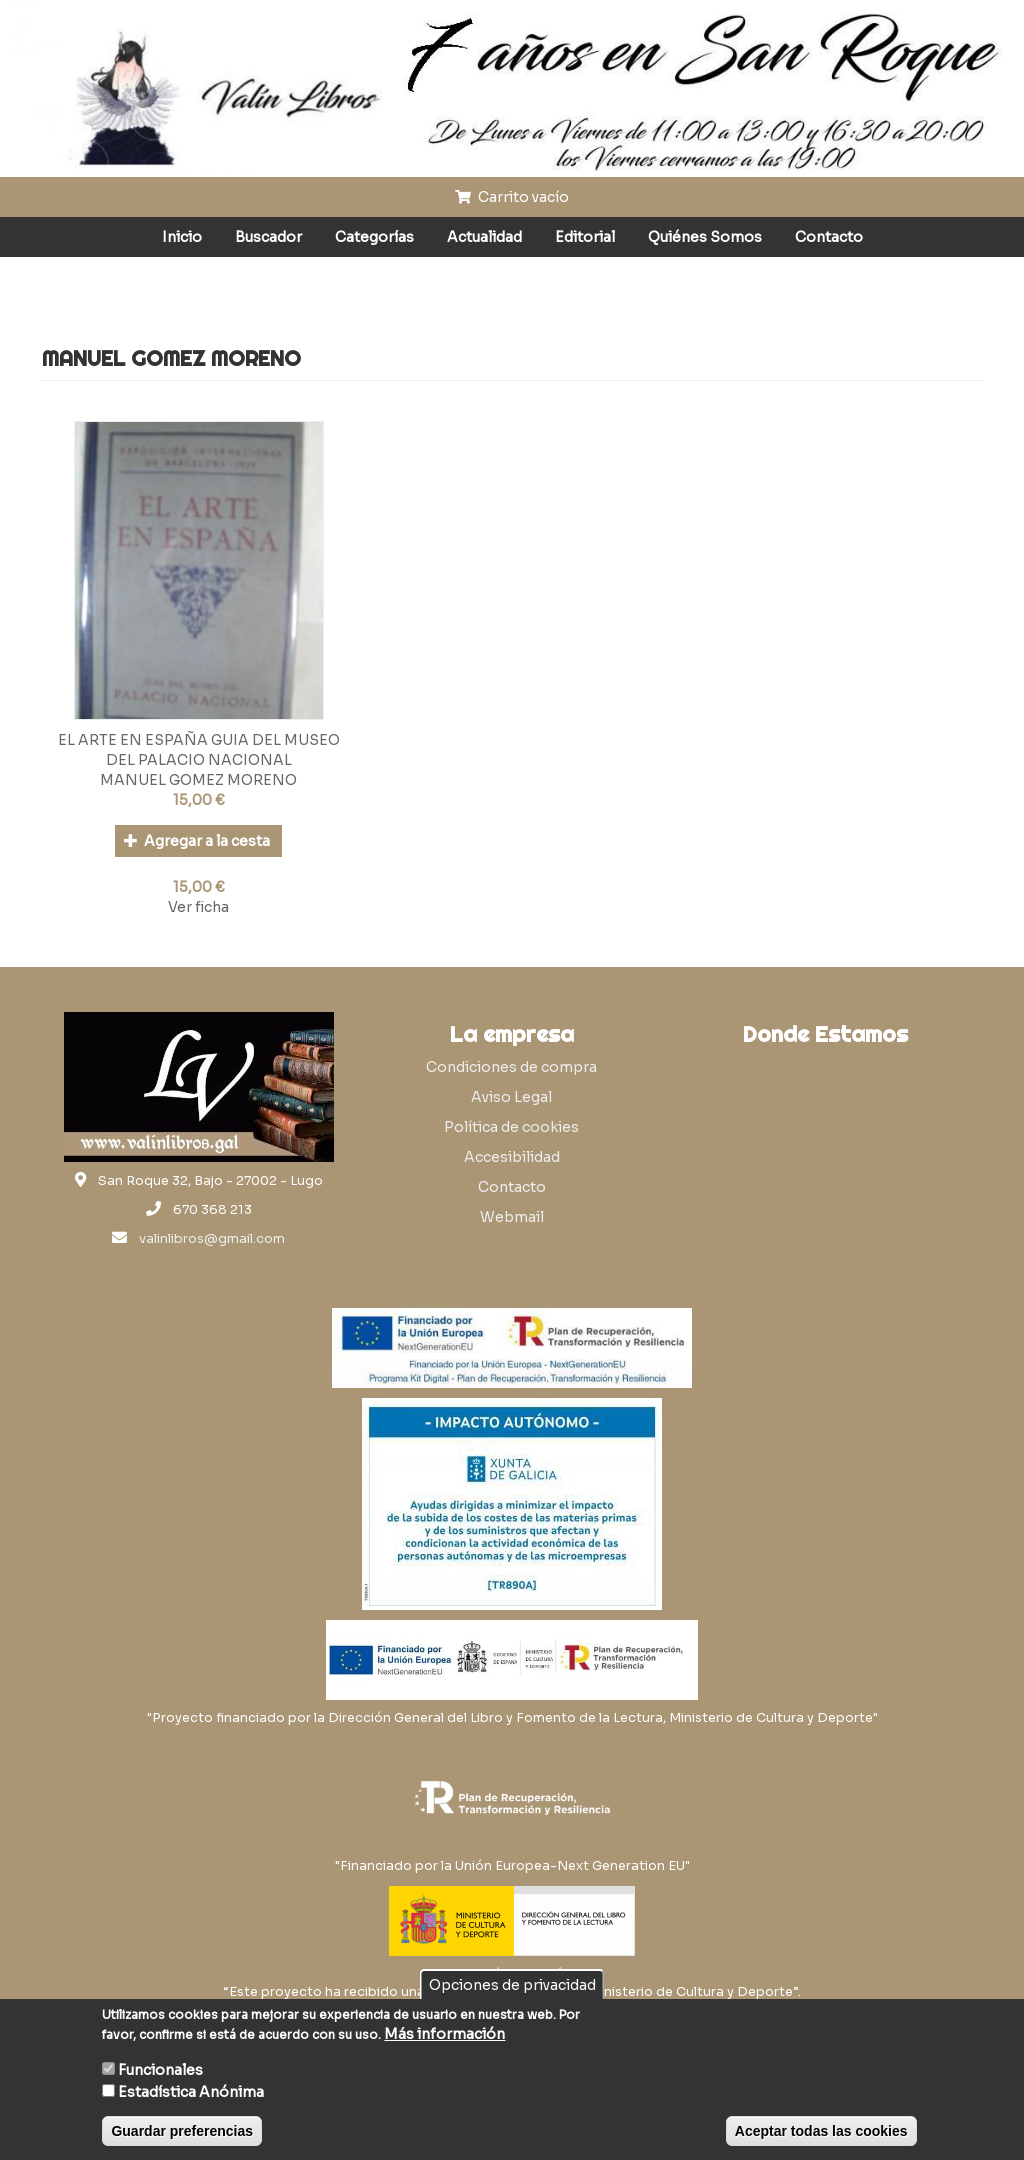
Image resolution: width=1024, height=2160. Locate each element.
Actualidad (484, 237)
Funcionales (160, 2070)
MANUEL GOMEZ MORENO (198, 780)
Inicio (182, 237)
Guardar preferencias (182, 2131)
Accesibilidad (512, 1157)
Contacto (829, 237)
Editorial (585, 237)
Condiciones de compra (511, 1067)
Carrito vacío (512, 197)
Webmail (512, 1217)
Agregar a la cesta (197, 841)
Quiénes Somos (705, 237)
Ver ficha (198, 907)
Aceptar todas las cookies (821, 2131)
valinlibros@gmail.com (212, 1239)
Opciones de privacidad (512, 1985)
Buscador (268, 237)
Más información (444, 2034)
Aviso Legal (511, 1097)
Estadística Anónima (191, 2092)
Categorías (374, 237)
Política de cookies (511, 1127)
